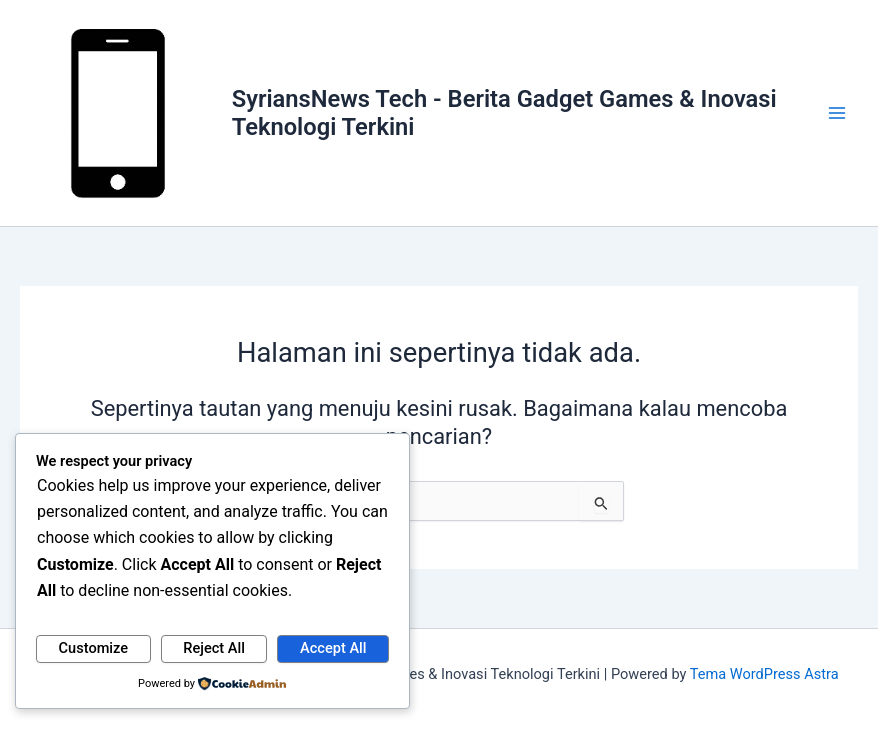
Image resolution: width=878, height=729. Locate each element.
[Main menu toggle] (837, 113)
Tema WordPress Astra (764, 674)
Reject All (214, 648)
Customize (94, 648)
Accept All (333, 648)
